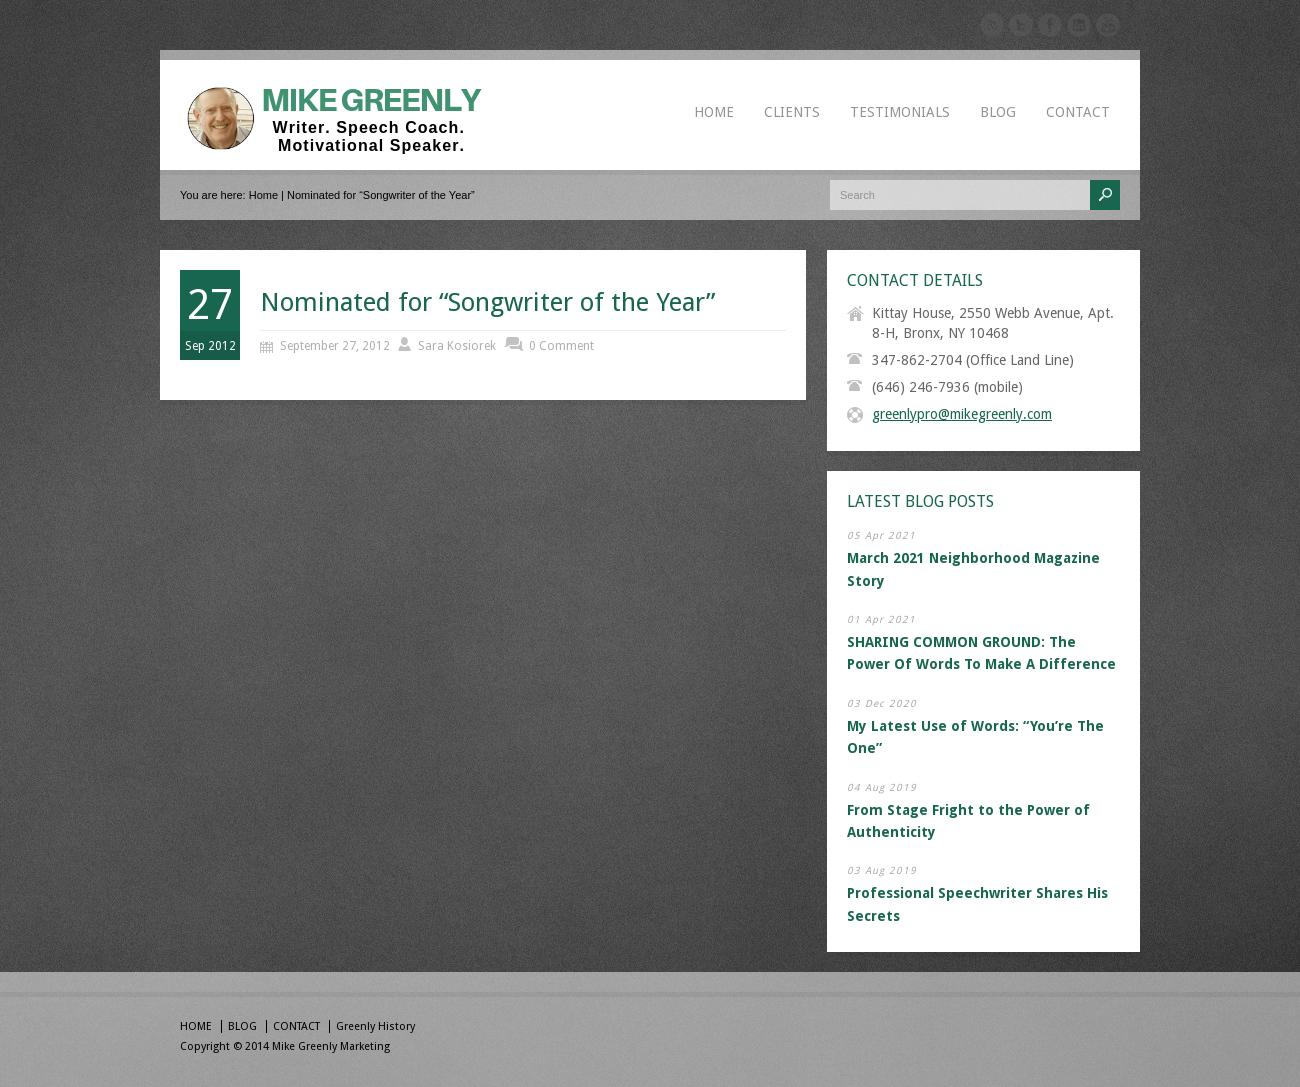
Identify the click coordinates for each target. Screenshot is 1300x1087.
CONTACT (1078, 112)
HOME (714, 112)
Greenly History (375, 1026)
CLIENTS (792, 112)
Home (263, 195)
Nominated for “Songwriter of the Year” (487, 302)
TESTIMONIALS (900, 112)
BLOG (998, 112)
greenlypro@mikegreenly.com (962, 414)
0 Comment (561, 346)
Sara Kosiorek (457, 346)
